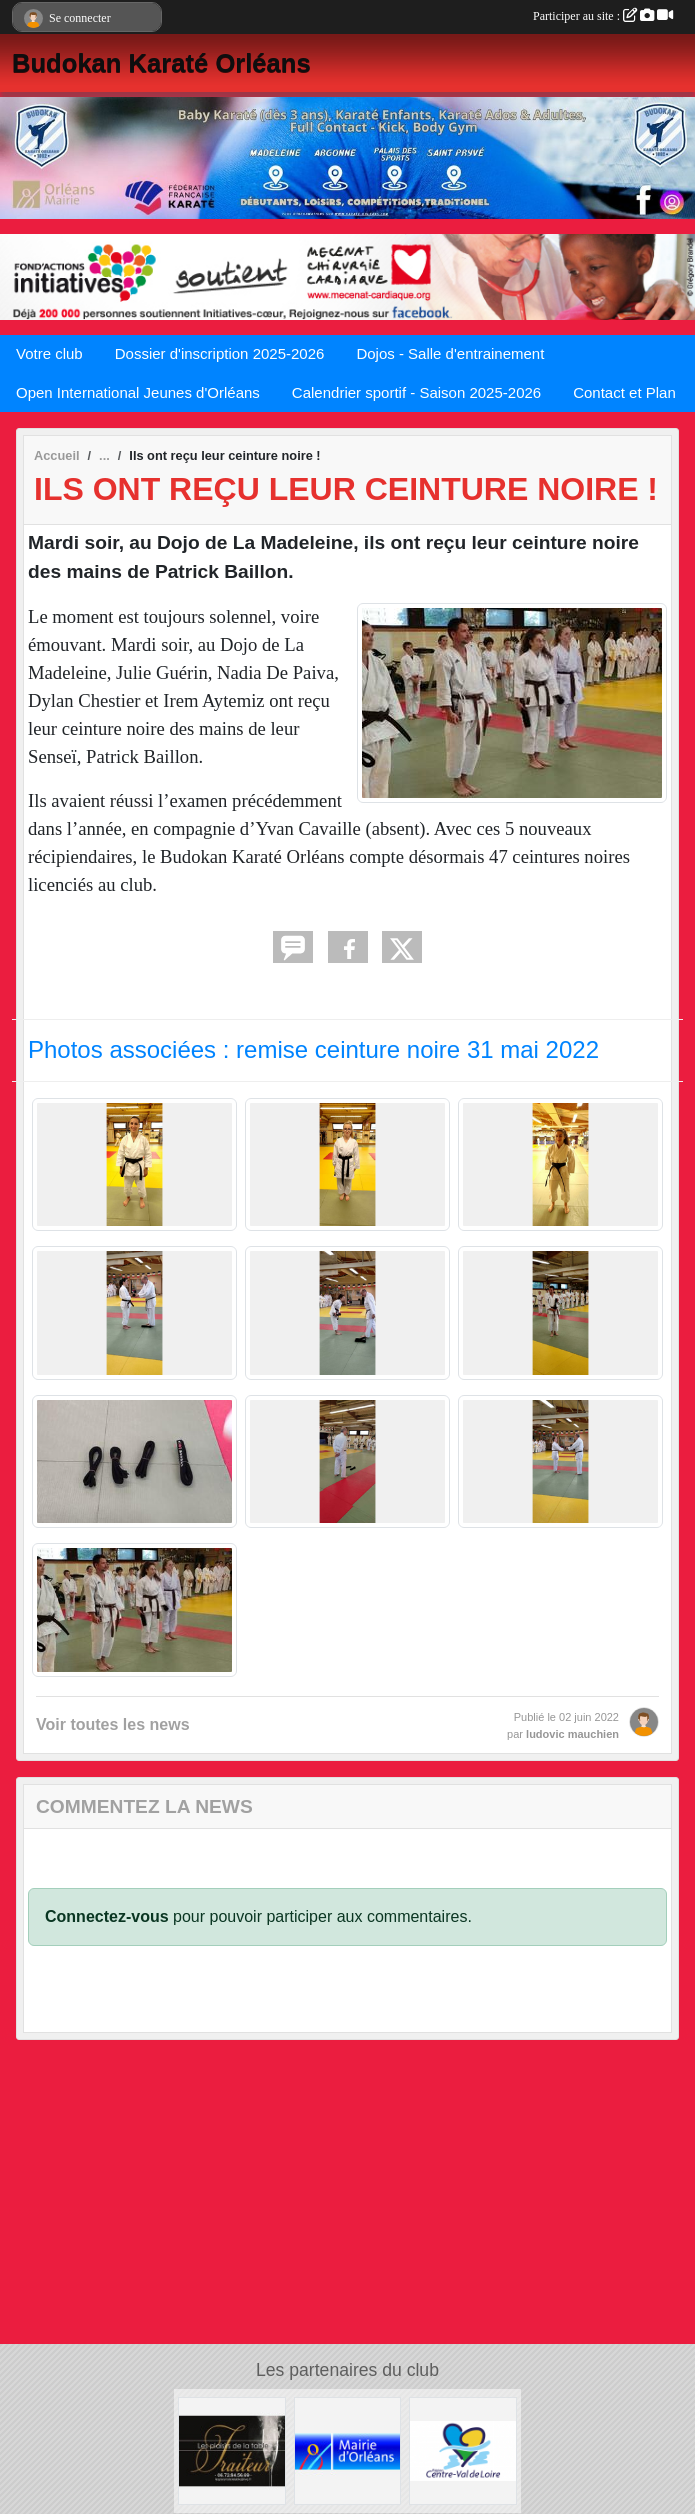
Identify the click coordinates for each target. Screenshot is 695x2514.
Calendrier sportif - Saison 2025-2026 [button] (416, 392)
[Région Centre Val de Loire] (463, 2449)
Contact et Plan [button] (624, 392)
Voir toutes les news (113, 1724)
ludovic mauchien (572, 1734)
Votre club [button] (49, 353)
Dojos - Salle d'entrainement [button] (450, 353)
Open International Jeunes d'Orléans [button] (138, 392)
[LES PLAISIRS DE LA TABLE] (232, 2449)
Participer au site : (603, 16)
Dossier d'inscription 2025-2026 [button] (220, 353)
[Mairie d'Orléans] (348, 2449)
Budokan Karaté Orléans (161, 63)
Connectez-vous (107, 1916)
